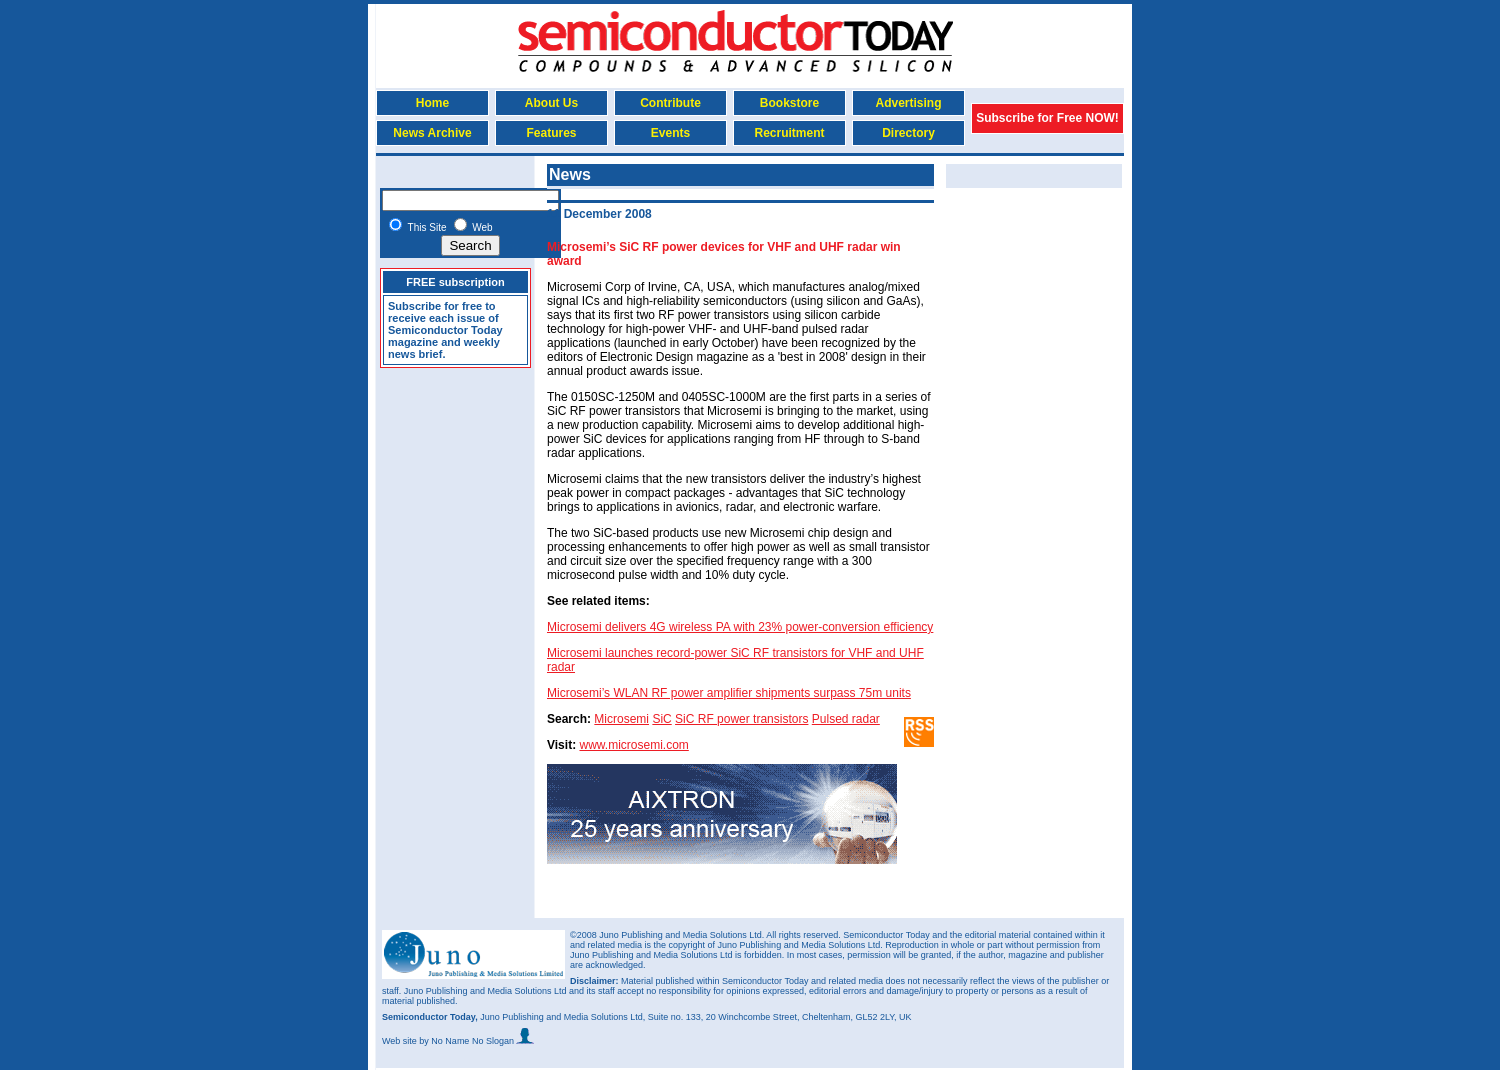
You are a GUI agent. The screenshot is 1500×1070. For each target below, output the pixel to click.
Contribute (670, 103)
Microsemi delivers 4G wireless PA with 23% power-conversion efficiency (740, 627)
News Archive (432, 133)
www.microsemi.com (633, 745)
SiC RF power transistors (741, 719)
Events (670, 133)
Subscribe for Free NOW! (1047, 118)
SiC (661, 719)
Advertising (908, 103)
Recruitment (789, 133)
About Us (551, 103)
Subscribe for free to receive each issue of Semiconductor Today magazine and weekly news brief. (445, 330)
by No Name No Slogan (476, 1041)
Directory (908, 133)
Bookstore (789, 103)
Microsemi (621, 719)
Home (432, 103)
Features (551, 133)
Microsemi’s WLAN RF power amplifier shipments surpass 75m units (729, 693)
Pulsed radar (846, 719)
